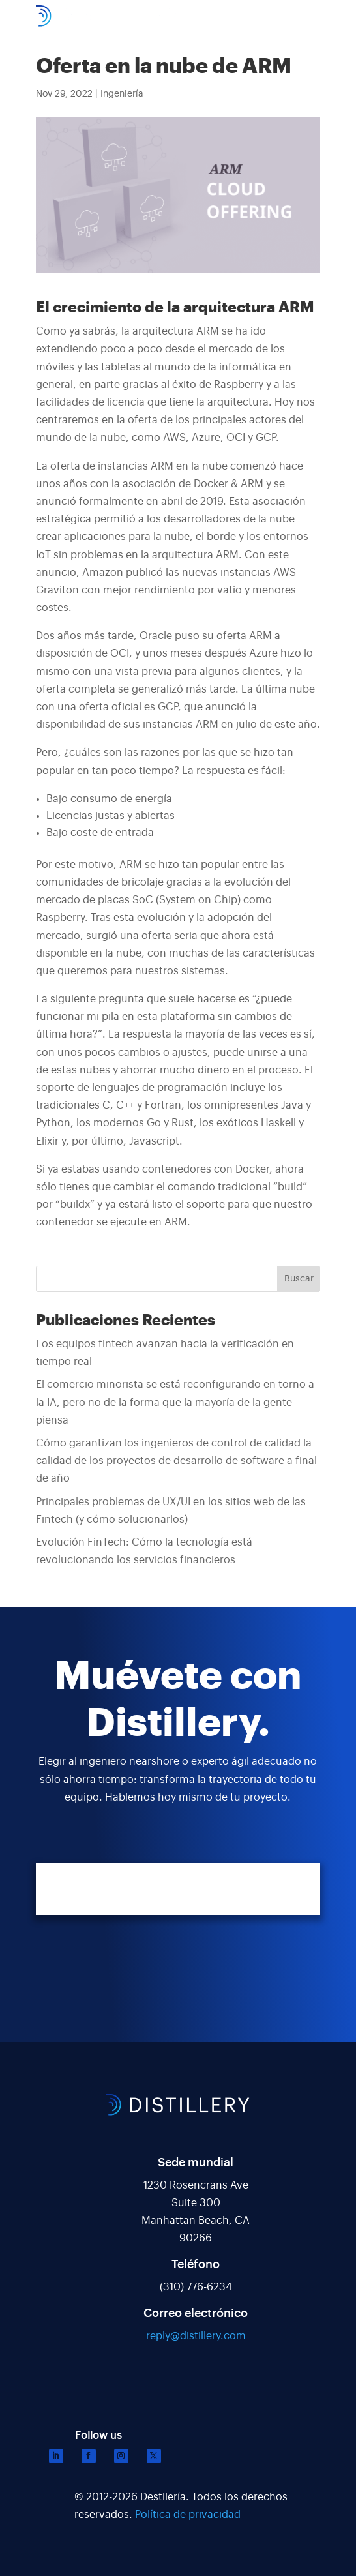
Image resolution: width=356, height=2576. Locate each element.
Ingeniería (121, 93)
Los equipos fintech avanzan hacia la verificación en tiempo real (165, 1353)
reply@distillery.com (196, 2336)
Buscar (299, 1278)
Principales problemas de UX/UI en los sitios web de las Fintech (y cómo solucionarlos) (171, 1511)
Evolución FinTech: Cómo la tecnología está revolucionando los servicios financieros (144, 1551)
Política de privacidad (188, 2514)
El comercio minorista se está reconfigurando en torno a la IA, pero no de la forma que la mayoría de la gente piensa (175, 1402)
